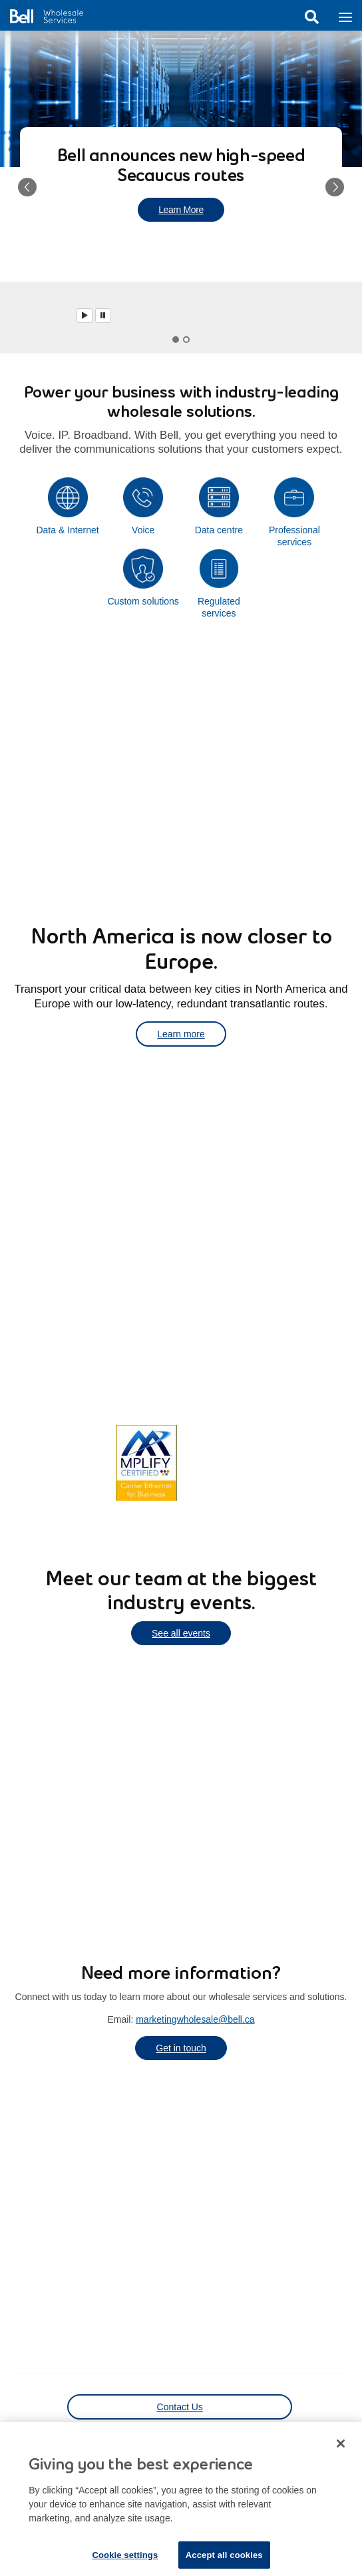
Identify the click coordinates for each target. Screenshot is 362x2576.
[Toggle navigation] (345, 16)
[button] (27, 187)
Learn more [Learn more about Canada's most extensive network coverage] (55, 1461)
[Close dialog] (340, 2452)
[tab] (175, 339)
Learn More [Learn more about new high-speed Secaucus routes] (181, 209)
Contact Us (180, 2407)
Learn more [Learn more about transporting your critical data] (181, 1034)
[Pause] (103, 315)
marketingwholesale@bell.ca (195, 2019)
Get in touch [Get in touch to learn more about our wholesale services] (181, 2048)
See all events (181, 1633)
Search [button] (311, 17)
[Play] (84, 315)
